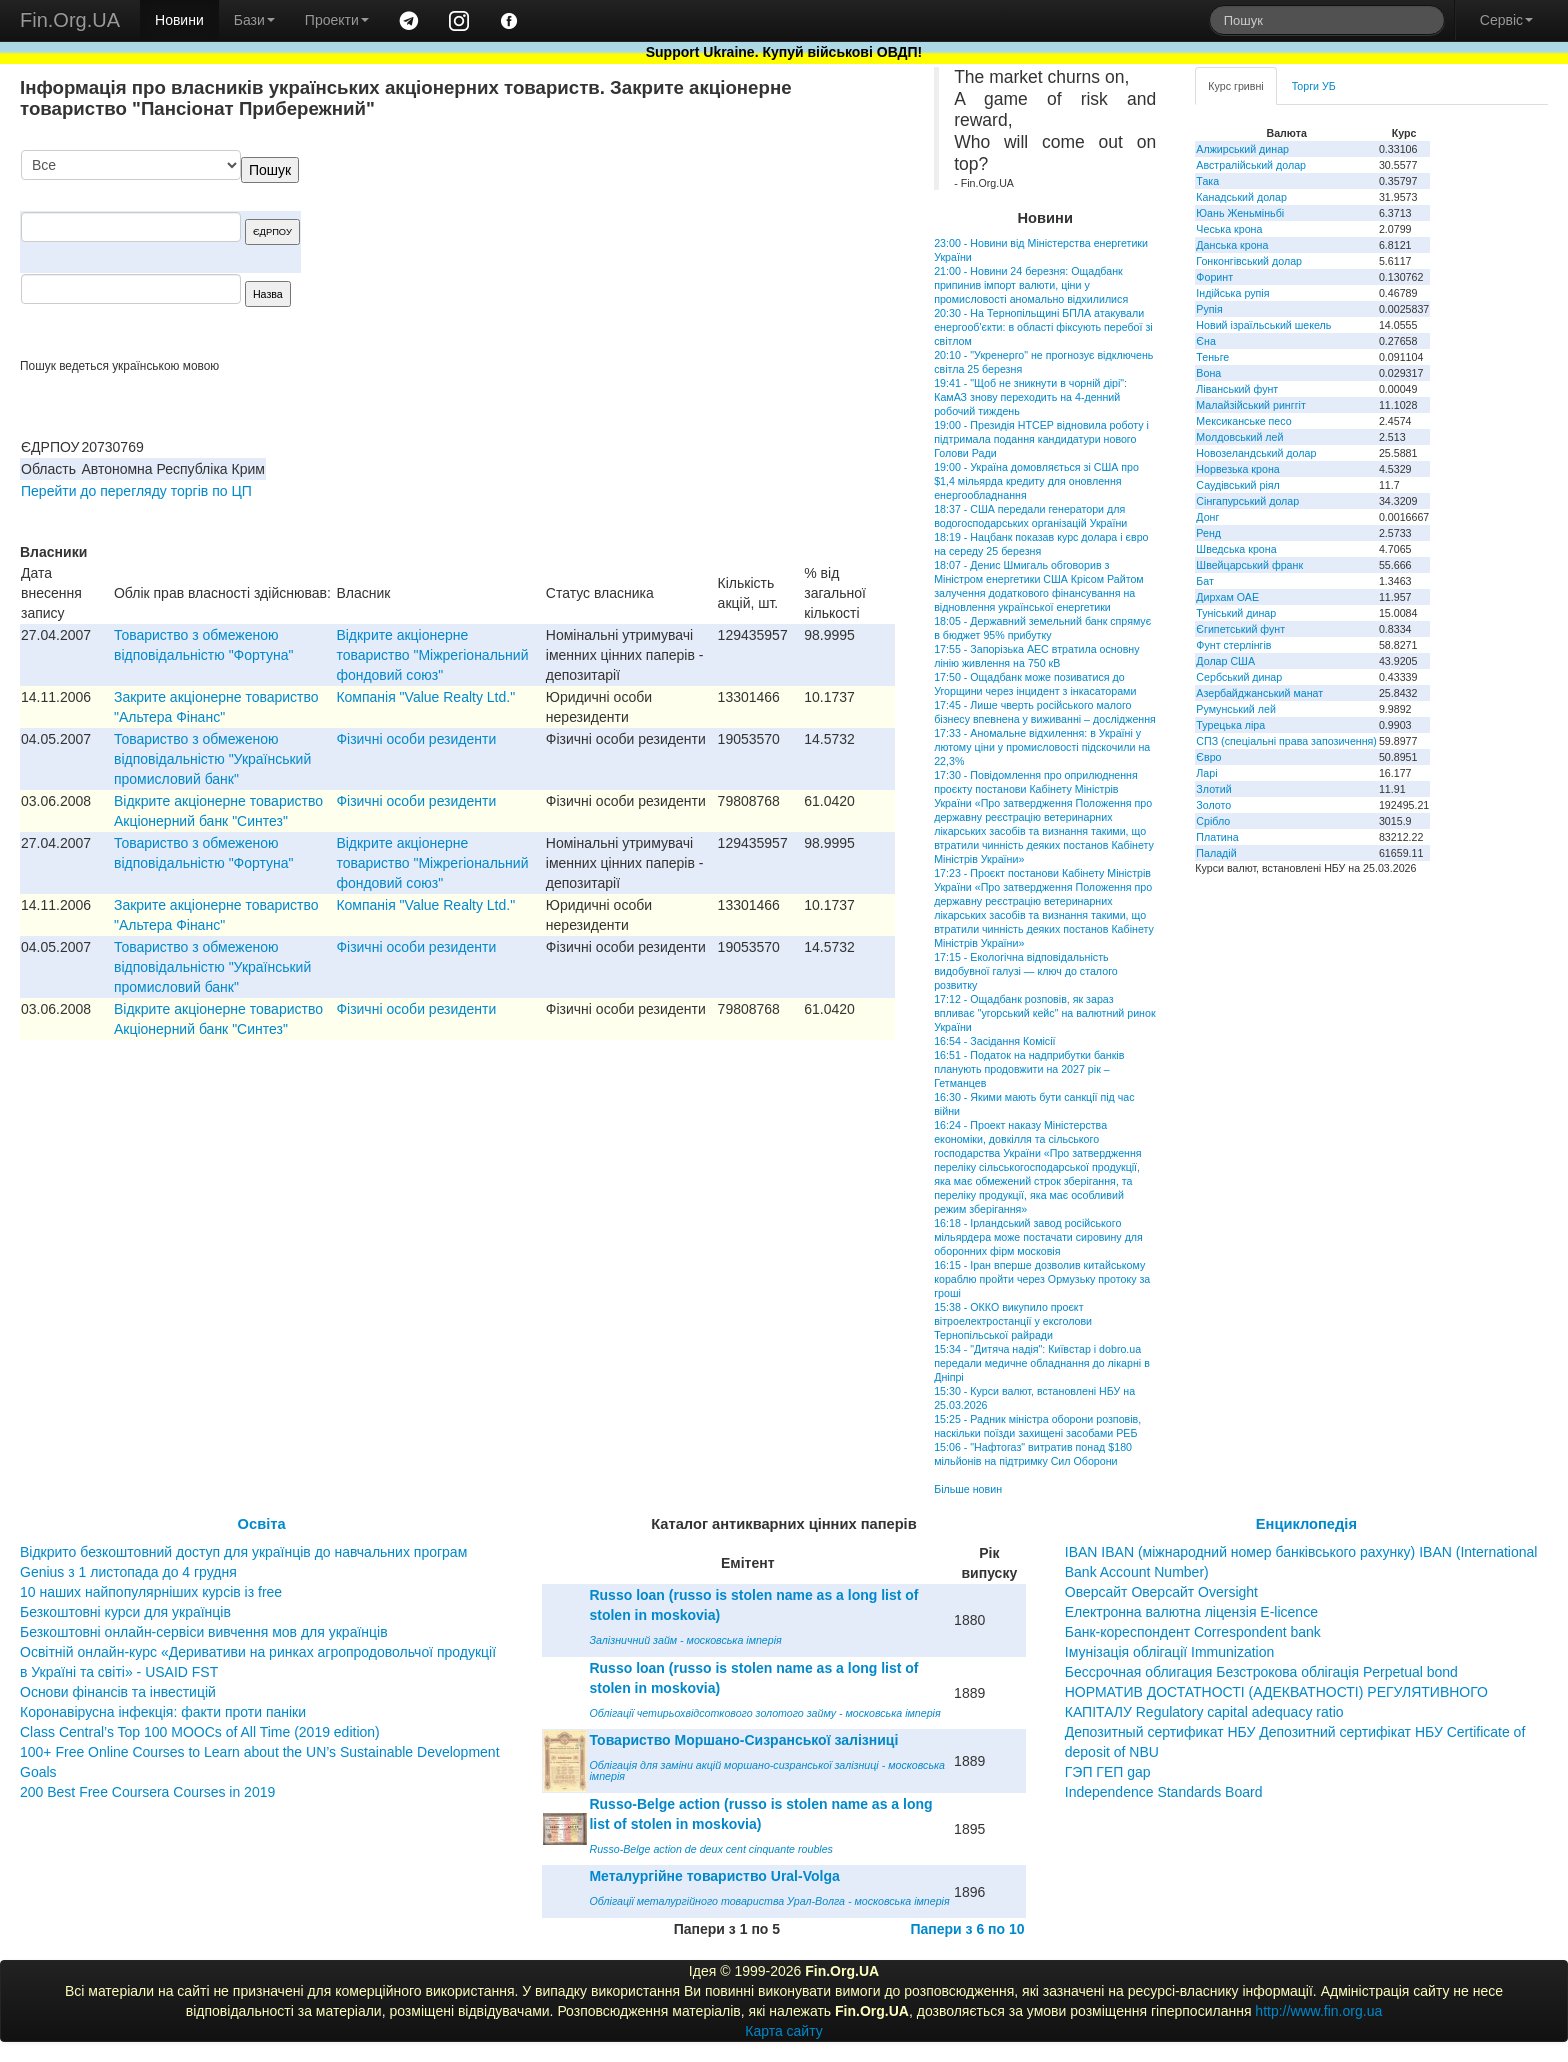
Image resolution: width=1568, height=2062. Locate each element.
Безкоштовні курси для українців (125, 1612)
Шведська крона (1236, 549)
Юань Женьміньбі (1240, 213)
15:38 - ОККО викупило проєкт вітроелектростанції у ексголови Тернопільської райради (1013, 1321)
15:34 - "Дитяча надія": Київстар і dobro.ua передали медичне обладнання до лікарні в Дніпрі (1042, 1363)
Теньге (1212, 357)
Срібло (1213, 821)
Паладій (1216, 853)
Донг (1207, 517)
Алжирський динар (1242, 149)
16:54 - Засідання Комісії (994, 1041)
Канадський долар (1241, 197)
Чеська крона (1229, 229)
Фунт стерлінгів (1233, 645)
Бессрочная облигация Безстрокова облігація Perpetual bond (1261, 1672)
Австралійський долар (1251, 165)
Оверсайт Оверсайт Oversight (1161, 1592)
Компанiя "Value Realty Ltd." (425, 697)
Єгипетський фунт (1240, 629)
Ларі (1206, 773)
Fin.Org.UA (70, 20)
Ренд (1208, 533)
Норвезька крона (1237, 469)
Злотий (1213, 789)
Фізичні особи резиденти (416, 739)
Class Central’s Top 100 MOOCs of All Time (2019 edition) (200, 1732)
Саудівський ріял (1237, 485)
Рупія (1209, 309)
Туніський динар (1236, 613)
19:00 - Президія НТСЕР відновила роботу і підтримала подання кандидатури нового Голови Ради (1041, 439)
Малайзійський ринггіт (1250, 405)
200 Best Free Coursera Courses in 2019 (147, 1792)
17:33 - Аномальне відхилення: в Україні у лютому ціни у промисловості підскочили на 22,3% (1042, 747)
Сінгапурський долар (1247, 501)
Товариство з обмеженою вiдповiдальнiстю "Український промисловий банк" (212, 759)
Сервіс (1506, 20)
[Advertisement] (745, 254)
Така (1207, 181)
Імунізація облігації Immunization (1170, 1652)
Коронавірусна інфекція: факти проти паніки (163, 1712)
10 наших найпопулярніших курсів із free (151, 1592)
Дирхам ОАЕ (1227, 597)
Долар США (1225, 661)
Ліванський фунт (1237, 389)
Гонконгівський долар (1249, 261)
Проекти (337, 20)
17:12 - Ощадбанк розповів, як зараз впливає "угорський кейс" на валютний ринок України (1044, 1013)
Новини (179, 20)
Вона (1208, 373)
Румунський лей (1235, 709)
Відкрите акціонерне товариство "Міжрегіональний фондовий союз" (432, 655)
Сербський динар (1239, 677)
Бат (1205, 581)
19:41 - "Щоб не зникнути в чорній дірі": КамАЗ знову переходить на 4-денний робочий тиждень (1030, 397)
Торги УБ (1314, 86)
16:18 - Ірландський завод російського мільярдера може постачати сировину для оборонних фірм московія (1038, 1237)
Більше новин (968, 1489)
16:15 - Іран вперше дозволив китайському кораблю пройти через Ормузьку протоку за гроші (1042, 1279)
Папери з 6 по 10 (967, 1929)
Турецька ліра (1230, 725)
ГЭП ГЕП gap (1108, 1772)
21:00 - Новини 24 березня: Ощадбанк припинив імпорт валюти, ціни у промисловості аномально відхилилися (1031, 285)
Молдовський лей (1239, 437)
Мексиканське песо (1243, 421)
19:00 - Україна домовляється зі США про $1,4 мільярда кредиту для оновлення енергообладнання (1036, 481)
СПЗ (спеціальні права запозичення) (1286, 741)
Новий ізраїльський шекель (1263, 325)
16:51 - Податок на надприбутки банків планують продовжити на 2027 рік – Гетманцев (1029, 1069)
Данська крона (1232, 245)
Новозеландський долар (1256, 453)
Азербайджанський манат (1259, 693)
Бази (254, 20)
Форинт (1214, 277)
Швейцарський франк (1249, 565)
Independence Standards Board (1164, 1792)
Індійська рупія (1232, 293)
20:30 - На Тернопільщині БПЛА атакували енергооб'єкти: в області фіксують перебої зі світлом (1043, 327)
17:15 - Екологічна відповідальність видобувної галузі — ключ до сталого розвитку (1026, 971)
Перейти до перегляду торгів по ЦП (136, 491)
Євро (1208, 757)
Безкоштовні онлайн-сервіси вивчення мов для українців (204, 1632)
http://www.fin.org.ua (1318, 2011)
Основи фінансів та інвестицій (118, 1692)
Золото (1213, 805)
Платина (1217, 837)
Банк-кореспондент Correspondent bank (1193, 1632)
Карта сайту (784, 2031)
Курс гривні (1235, 86)
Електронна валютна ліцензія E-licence (1191, 1612)
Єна (1205, 341)
